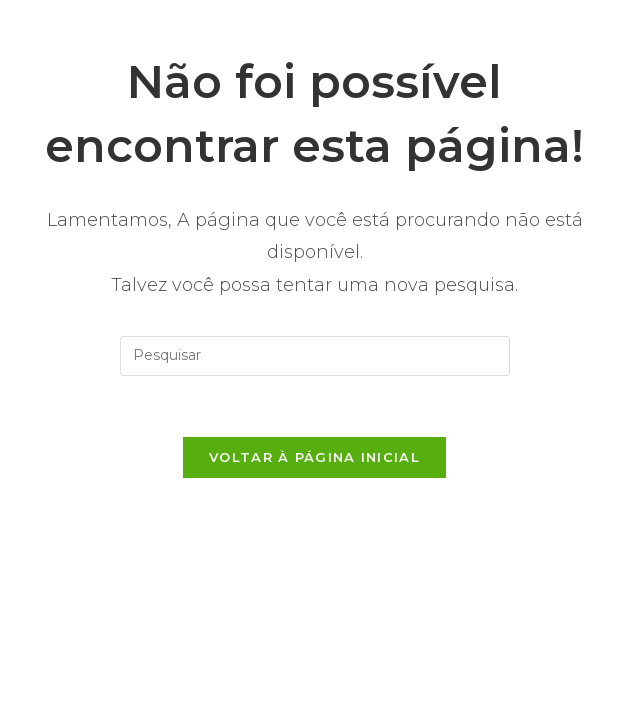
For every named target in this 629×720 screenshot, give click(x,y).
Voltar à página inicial (314, 457)
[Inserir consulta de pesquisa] (315, 356)
